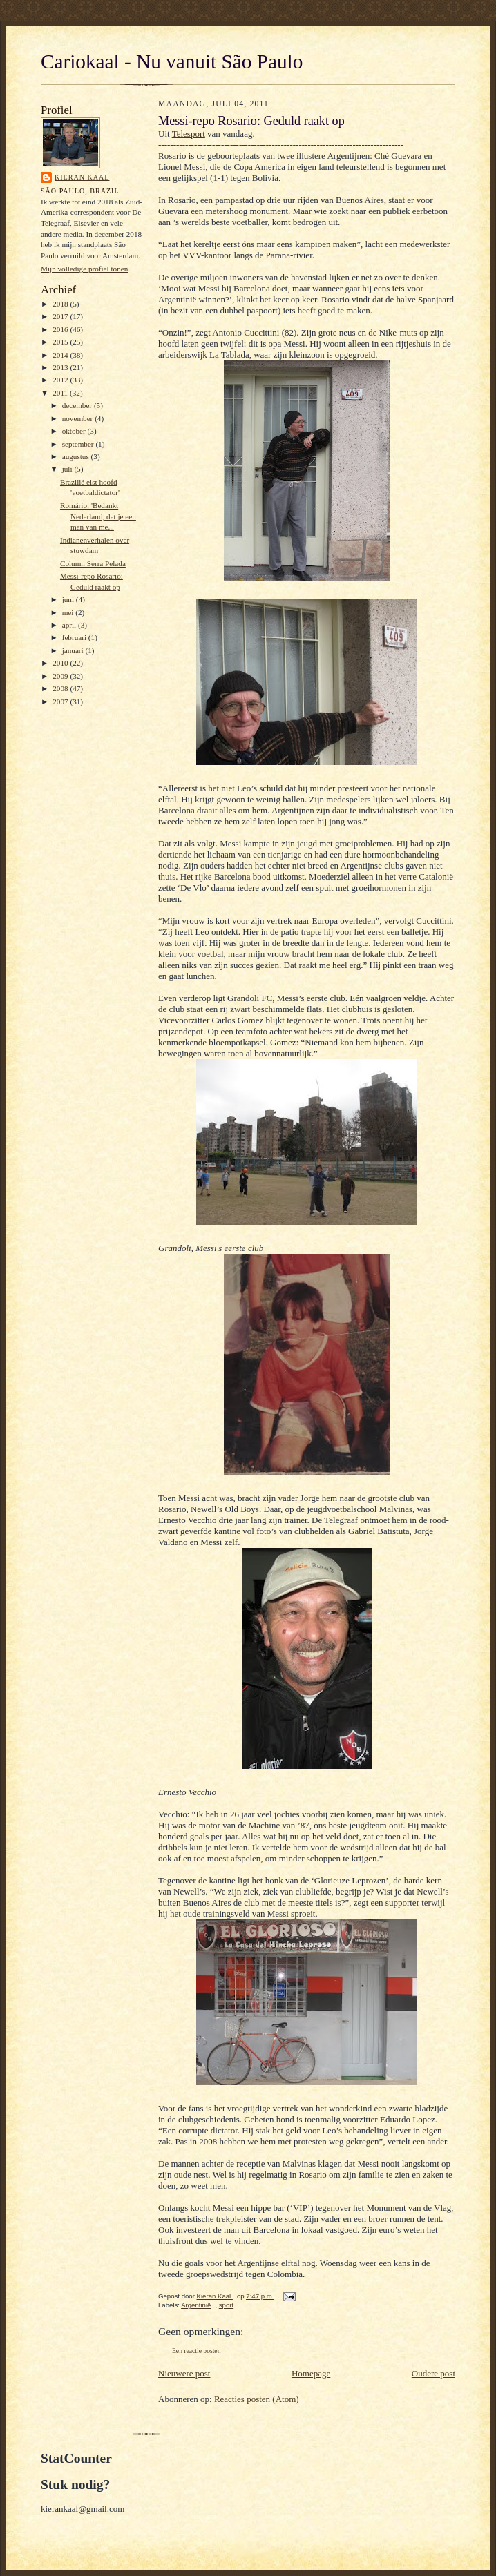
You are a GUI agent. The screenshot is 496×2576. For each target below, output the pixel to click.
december (78, 405)
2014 (61, 355)
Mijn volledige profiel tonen (84, 268)
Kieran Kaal (82, 177)
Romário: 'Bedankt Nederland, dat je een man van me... (98, 516)
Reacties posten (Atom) (256, 2399)
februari (75, 637)
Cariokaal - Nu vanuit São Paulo (172, 61)
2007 (61, 701)
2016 (61, 329)
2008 (61, 688)
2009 (61, 676)
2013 (61, 367)
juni (69, 599)
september (79, 444)
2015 (61, 342)
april (70, 625)
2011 (61, 393)
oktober (75, 431)
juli (68, 469)
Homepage (311, 2373)
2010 (61, 663)
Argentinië (196, 2305)
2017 (61, 316)
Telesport (188, 133)
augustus (76, 456)
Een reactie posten (196, 2350)
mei (69, 612)
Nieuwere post (184, 2373)
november (78, 418)
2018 (61, 304)
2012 (61, 380)
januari (74, 650)
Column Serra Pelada (93, 563)
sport (226, 2305)
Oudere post (433, 2373)
